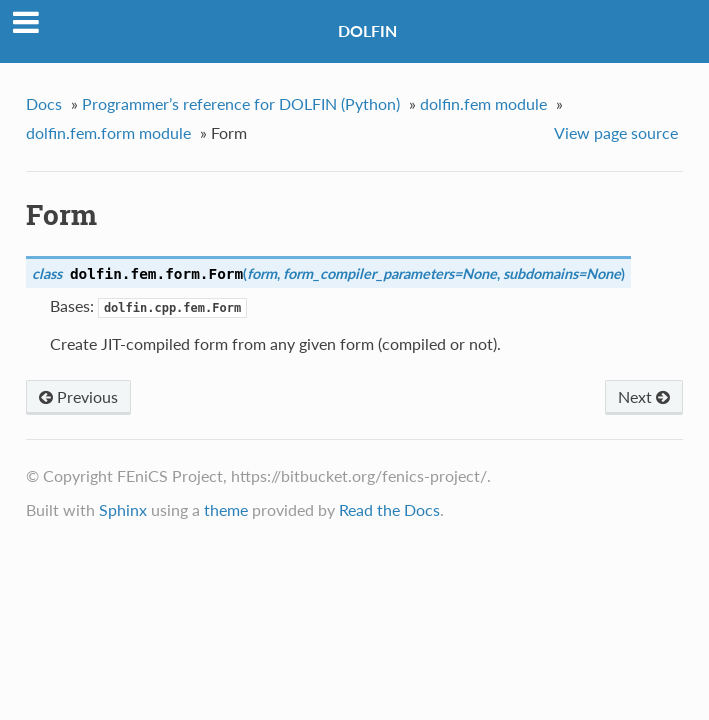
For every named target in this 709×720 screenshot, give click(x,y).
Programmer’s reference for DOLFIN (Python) (241, 103)
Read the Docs (389, 509)
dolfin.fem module (483, 103)
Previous (78, 396)
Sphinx (123, 509)
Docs (44, 103)
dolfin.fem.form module (108, 132)
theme (226, 509)
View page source (616, 132)
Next (644, 396)
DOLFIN (367, 30)
